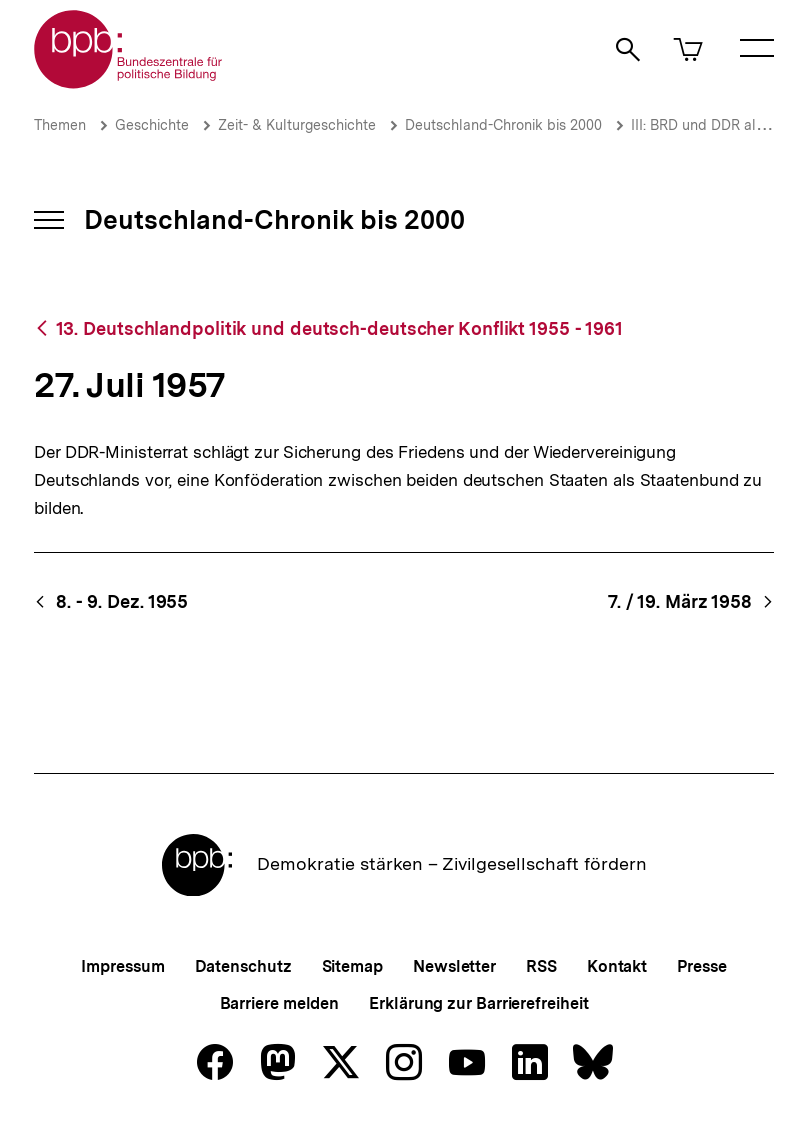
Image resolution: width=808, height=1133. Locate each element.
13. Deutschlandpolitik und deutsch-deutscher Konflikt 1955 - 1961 (340, 328)
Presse (701, 966)
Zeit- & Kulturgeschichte (297, 125)
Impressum (122, 966)
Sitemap (352, 966)
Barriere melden (280, 1003)
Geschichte (152, 125)
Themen (60, 125)
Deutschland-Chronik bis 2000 (503, 125)
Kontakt (617, 966)
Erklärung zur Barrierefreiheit (478, 1003)
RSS (541, 966)
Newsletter (454, 966)
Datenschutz (243, 966)
